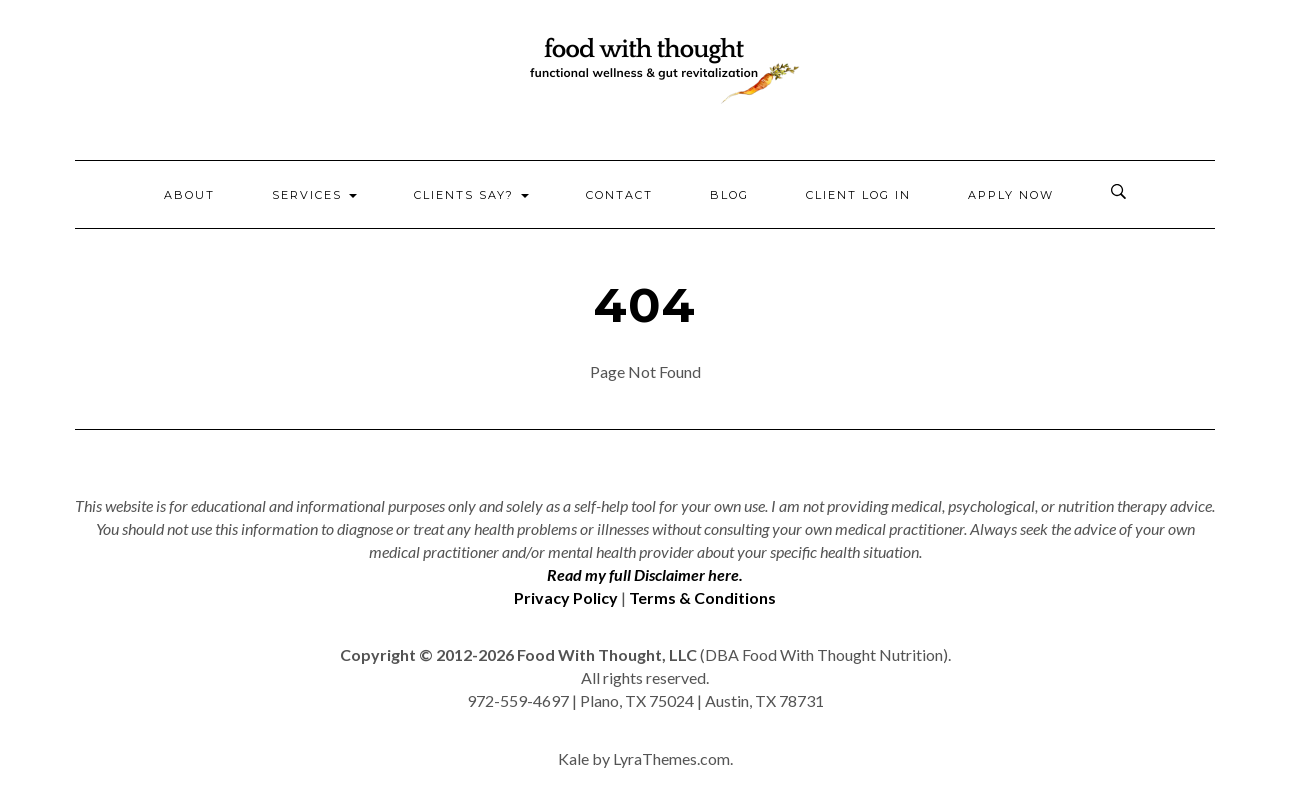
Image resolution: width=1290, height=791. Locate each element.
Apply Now (1011, 195)
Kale (573, 758)
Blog (729, 195)
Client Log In (858, 195)
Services (314, 195)
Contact (619, 195)
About (189, 195)
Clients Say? (471, 195)
